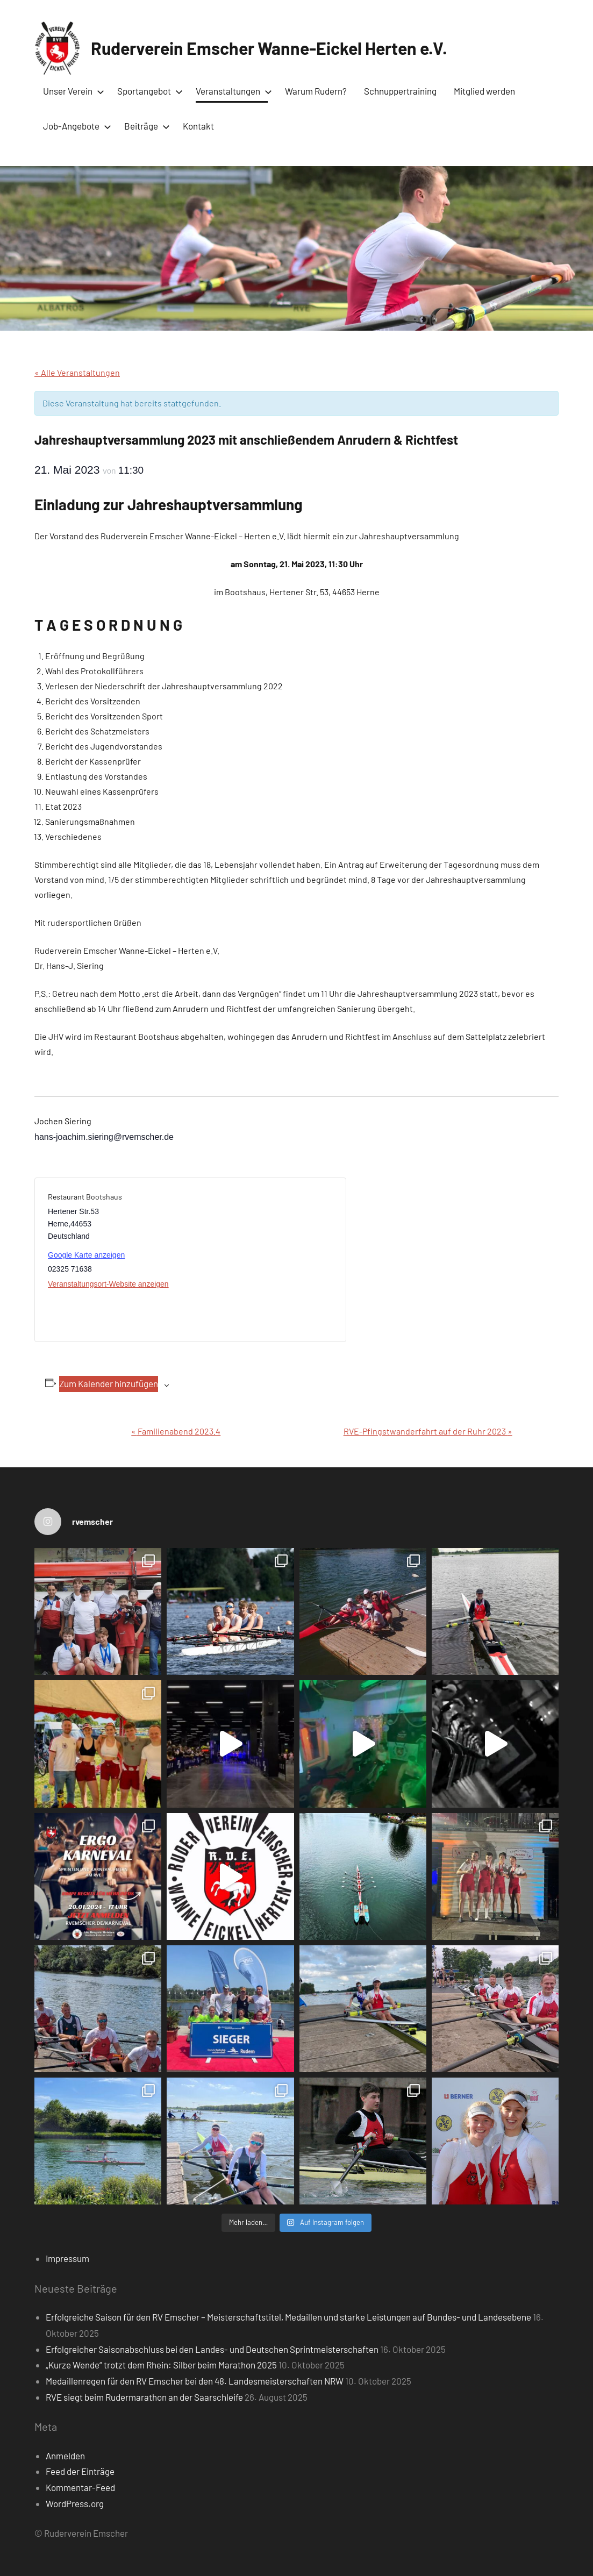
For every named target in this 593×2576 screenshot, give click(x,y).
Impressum (67, 2258)
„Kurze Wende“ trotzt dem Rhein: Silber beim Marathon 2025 (161, 2364)
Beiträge (145, 125)
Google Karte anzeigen (86, 1255)
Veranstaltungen (232, 90)
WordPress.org (75, 2503)
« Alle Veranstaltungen (77, 372)
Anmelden (65, 2455)
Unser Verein (71, 90)
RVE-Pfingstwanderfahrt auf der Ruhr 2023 (428, 1431)
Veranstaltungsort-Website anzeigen (108, 1284)
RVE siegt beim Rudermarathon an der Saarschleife (144, 2397)
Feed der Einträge (80, 2471)
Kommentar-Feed (80, 2487)
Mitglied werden (484, 90)
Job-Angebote (75, 125)
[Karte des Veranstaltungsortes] (261, 1260)
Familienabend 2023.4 (175, 1431)
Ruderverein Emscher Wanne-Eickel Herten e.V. (269, 48)
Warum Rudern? (316, 90)
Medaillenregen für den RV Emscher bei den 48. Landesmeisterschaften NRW (195, 2380)
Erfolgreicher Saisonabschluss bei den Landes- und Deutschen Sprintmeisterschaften (212, 2349)
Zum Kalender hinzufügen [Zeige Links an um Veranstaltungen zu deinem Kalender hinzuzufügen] (108, 1383)
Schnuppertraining (400, 90)
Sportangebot (147, 90)
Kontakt (198, 125)
